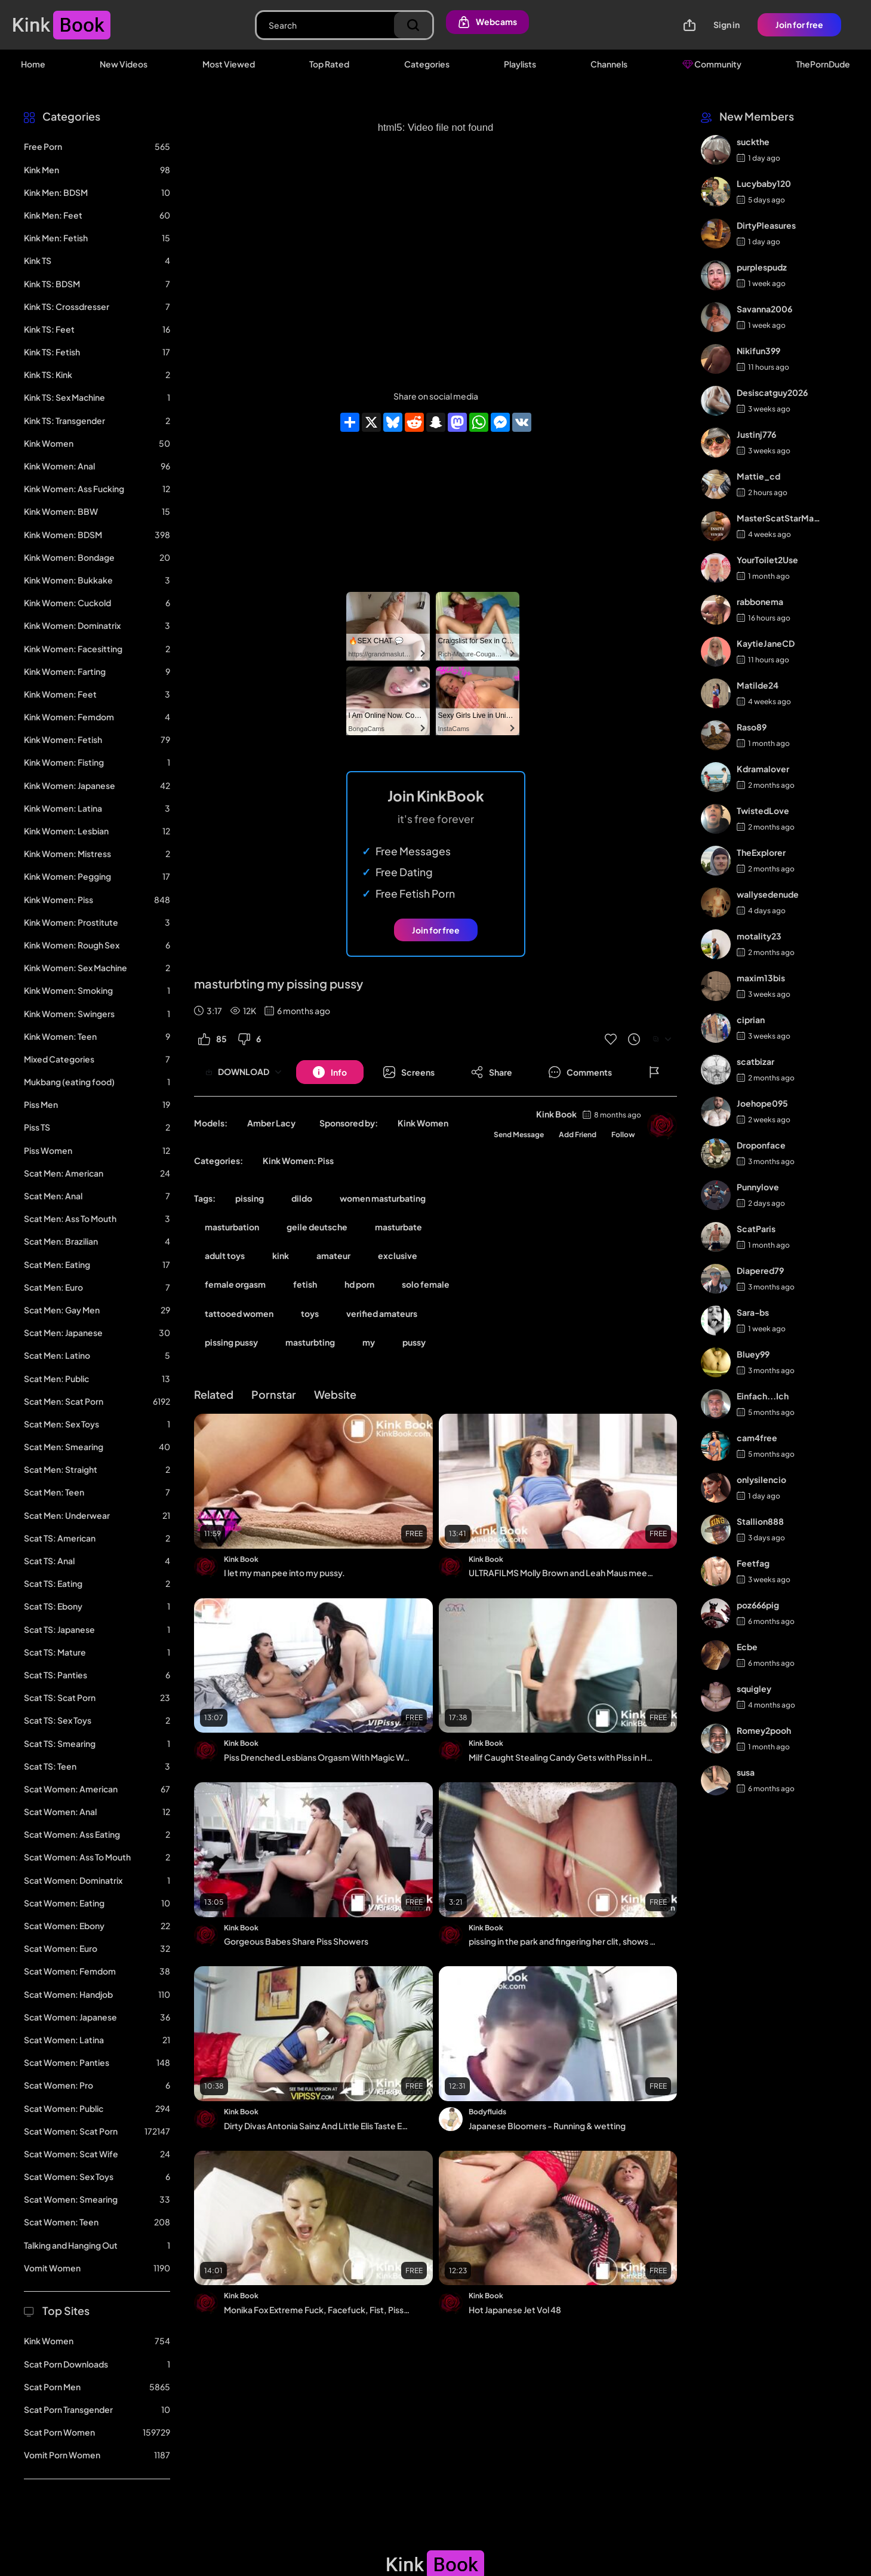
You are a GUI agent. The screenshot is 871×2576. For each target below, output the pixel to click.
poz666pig (758, 1604)
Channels (608, 64)
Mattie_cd (758, 476)
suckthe (753, 141)
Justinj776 (756, 434)
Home (33, 64)
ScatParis (756, 1228)
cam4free (757, 1437)
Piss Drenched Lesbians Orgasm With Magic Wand (318, 1757)
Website (335, 1394)
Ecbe (747, 1646)
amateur (333, 1255)
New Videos (123, 64)
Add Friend (577, 1134)
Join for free (799, 24)
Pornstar (273, 1394)
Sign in (726, 24)
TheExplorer (761, 852)
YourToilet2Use (767, 559)
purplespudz (762, 267)
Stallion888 (760, 1521)
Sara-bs (753, 1312)
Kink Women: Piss (298, 1160)
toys (310, 1313)
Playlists (520, 64)
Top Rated (329, 64)
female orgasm (235, 1284)
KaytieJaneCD (766, 643)
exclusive (397, 1255)
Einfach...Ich (763, 1395)
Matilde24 (757, 685)
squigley (754, 1688)
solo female (426, 1284)
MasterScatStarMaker (779, 517)
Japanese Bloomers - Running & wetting (547, 2125)
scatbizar (755, 1061)
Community (711, 64)
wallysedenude (768, 894)
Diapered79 (760, 1270)
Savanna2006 (764, 308)
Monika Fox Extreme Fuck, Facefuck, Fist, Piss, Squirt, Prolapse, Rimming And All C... (318, 2309)
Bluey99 (753, 1354)
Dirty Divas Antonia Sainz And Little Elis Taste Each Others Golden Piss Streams (318, 2125)
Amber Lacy (271, 1122)
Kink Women (423, 1122)
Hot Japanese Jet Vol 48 (515, 2309)
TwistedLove (763, 810)
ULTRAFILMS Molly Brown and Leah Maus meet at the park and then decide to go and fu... (563, 1572)
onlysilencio (761, 1479)
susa (746, 1772)
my (368, 1342)
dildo (301, 1198)
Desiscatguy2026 (772, 392)
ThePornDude (823, 64)
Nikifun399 (758, 350)
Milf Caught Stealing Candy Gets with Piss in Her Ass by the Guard (563, 1757)
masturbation (232, 1226)
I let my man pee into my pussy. (284, 1572)
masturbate (398, 1226)
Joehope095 (762, 1103)
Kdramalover (763, 768)
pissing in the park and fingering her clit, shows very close (563, 1941)
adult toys (225, 1255)
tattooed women (239, 1313)
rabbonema (760, 601)
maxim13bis (761, 977)
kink (280, 1255)
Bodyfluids (487, 2111)
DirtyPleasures (766, 225)
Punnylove (758, 1186)
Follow (623, 1134)
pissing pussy (231, 1342)
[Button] (330, 1072)
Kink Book (556, 1114)
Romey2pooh (764, 1730)
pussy (414, 1342)
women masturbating (383, 1198)
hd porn (359, 1284)
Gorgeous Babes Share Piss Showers (296, 1941)
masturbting (310, 1342)
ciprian (751, 1019)
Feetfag (753, 1563)
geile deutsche (317, 1226)
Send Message (519, 1134)
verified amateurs (381, 1313)
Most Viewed (228, 64)
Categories (427, 64)
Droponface (761, 1145)
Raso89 (752, 726)
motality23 (759, 936)
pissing (249, 1198)
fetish (305, 1284)
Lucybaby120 (764, 183)
